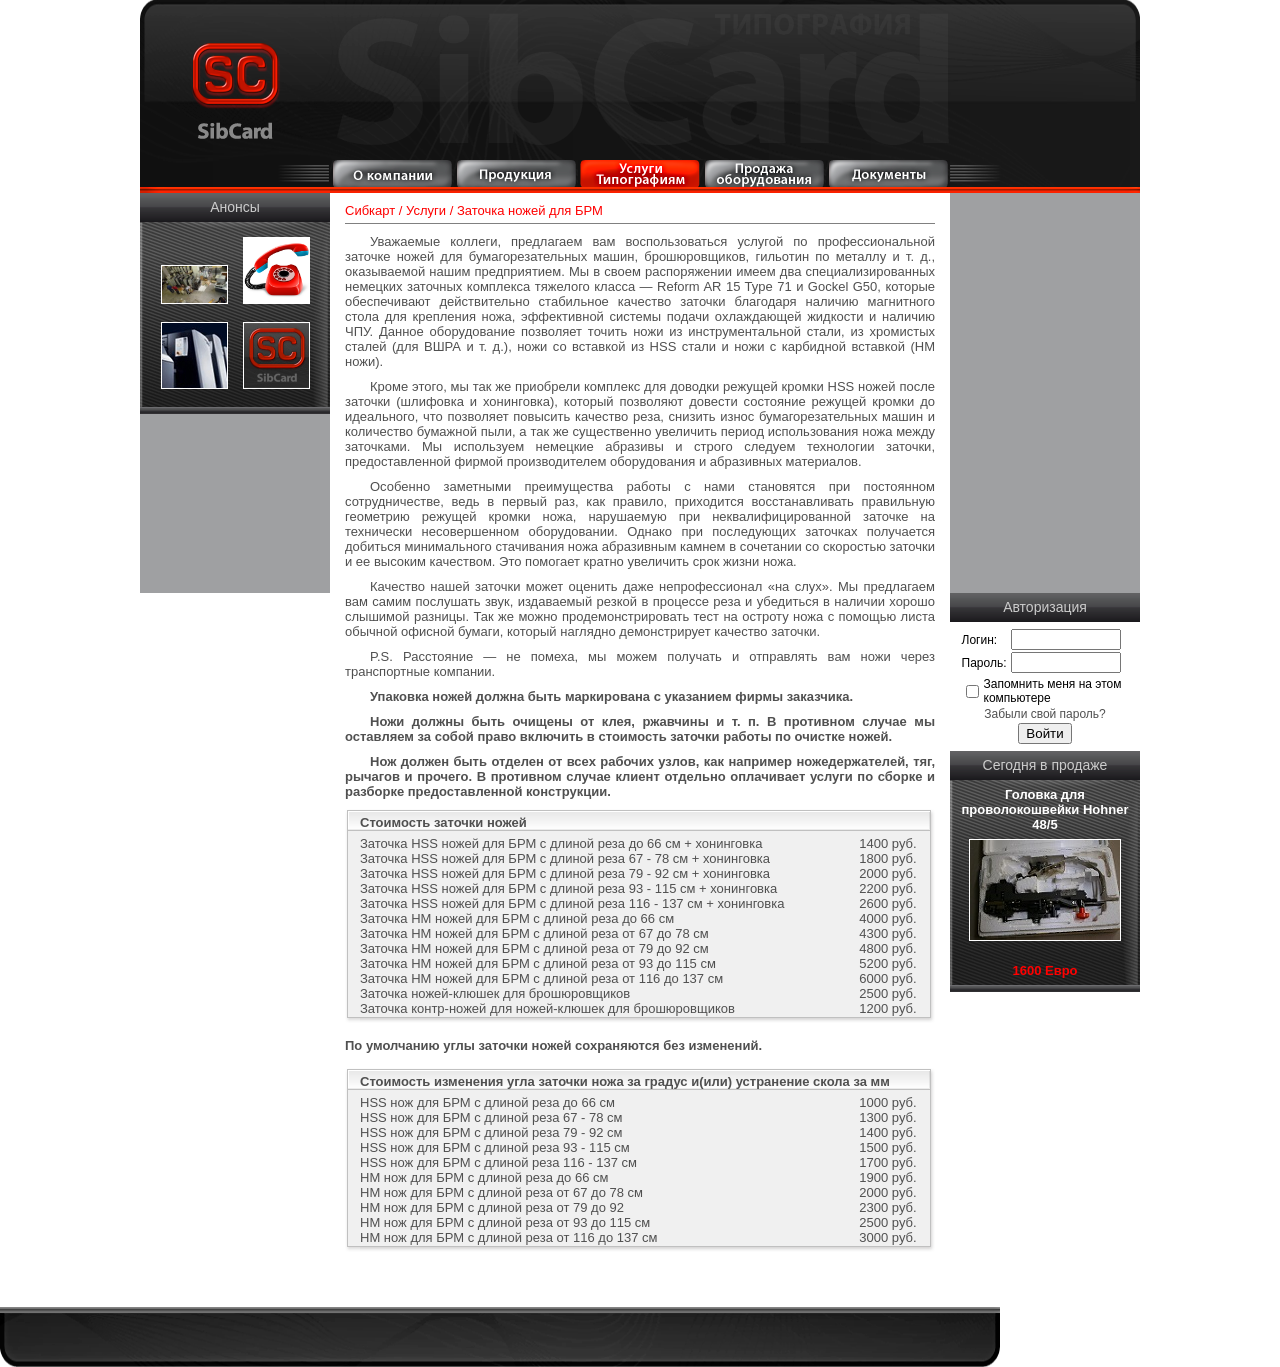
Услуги (426, 210)
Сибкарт (370, 210)
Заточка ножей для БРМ (530, 210)
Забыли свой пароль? (1045, 714)
